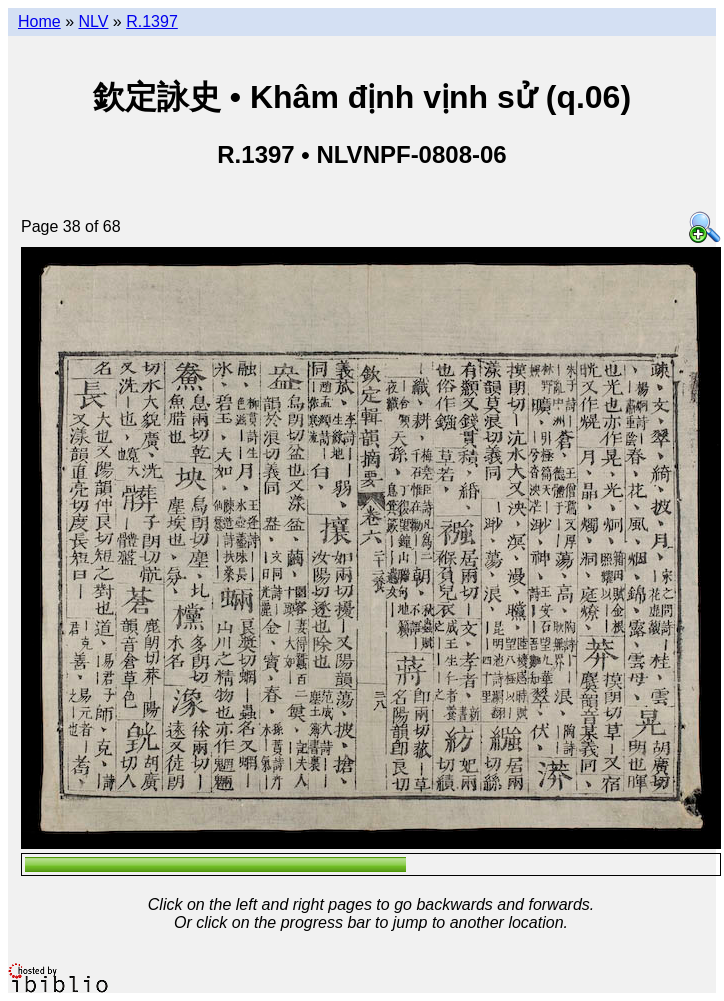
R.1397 (152, 21)
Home (39, 21)
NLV (93, 21)
